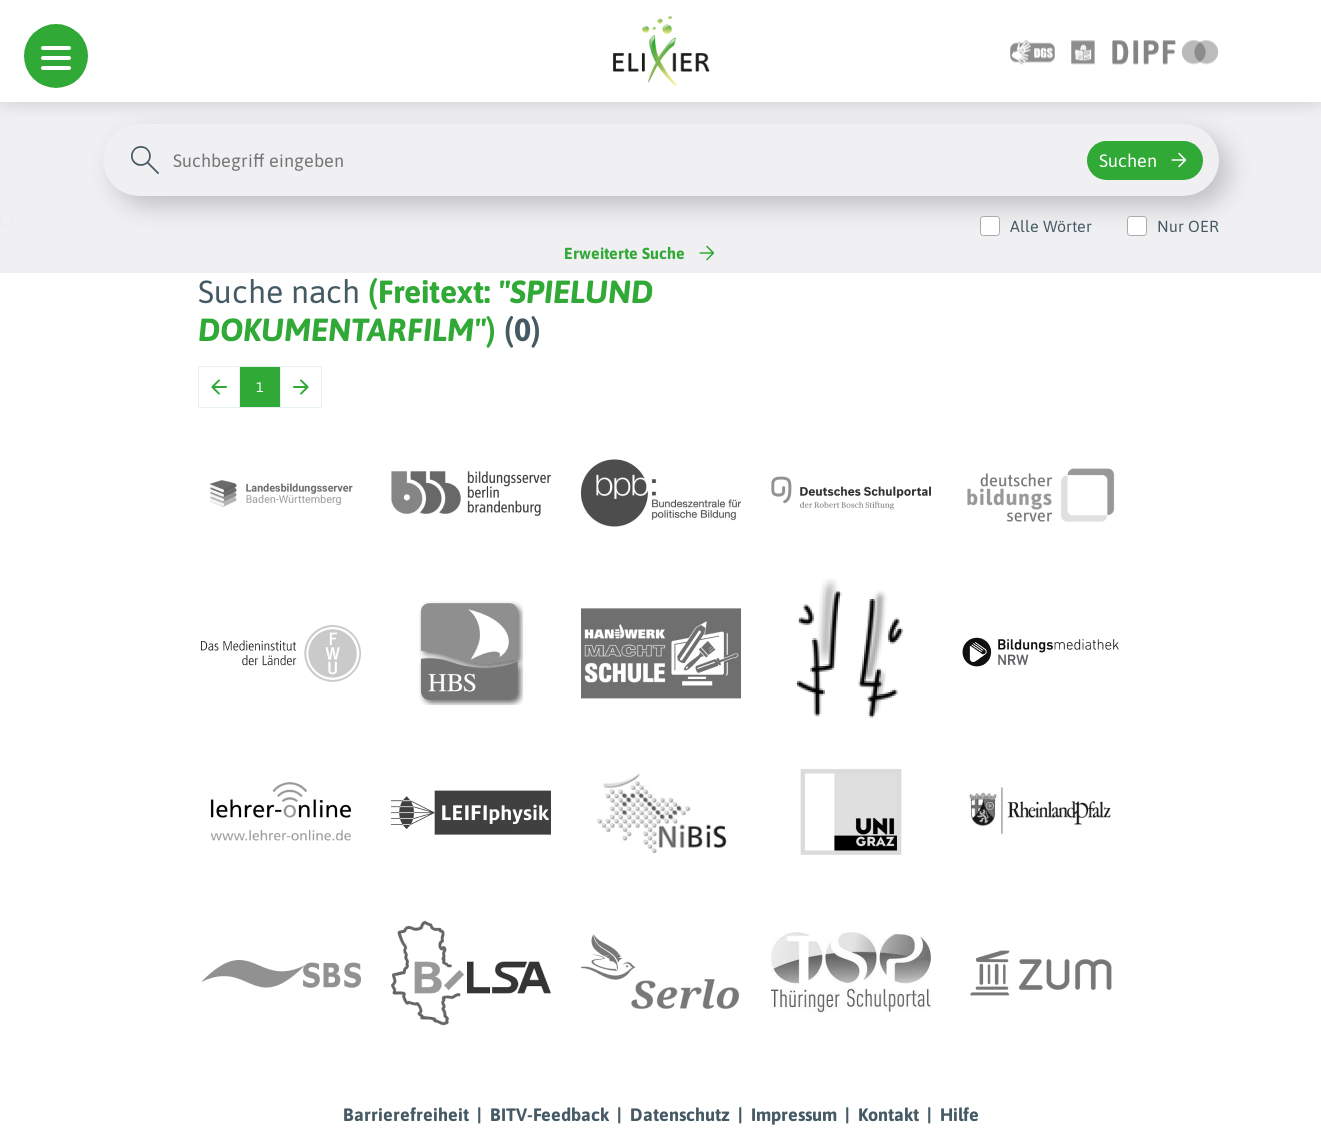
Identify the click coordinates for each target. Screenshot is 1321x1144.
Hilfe (959, 1114)
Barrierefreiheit (406, 1114)
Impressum (794, 1114)
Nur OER (1188, 226)
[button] (56, 56)
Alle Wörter (1051, 226)
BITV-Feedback (549, 1114)
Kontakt (888, 1114)
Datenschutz (680, 1114)
